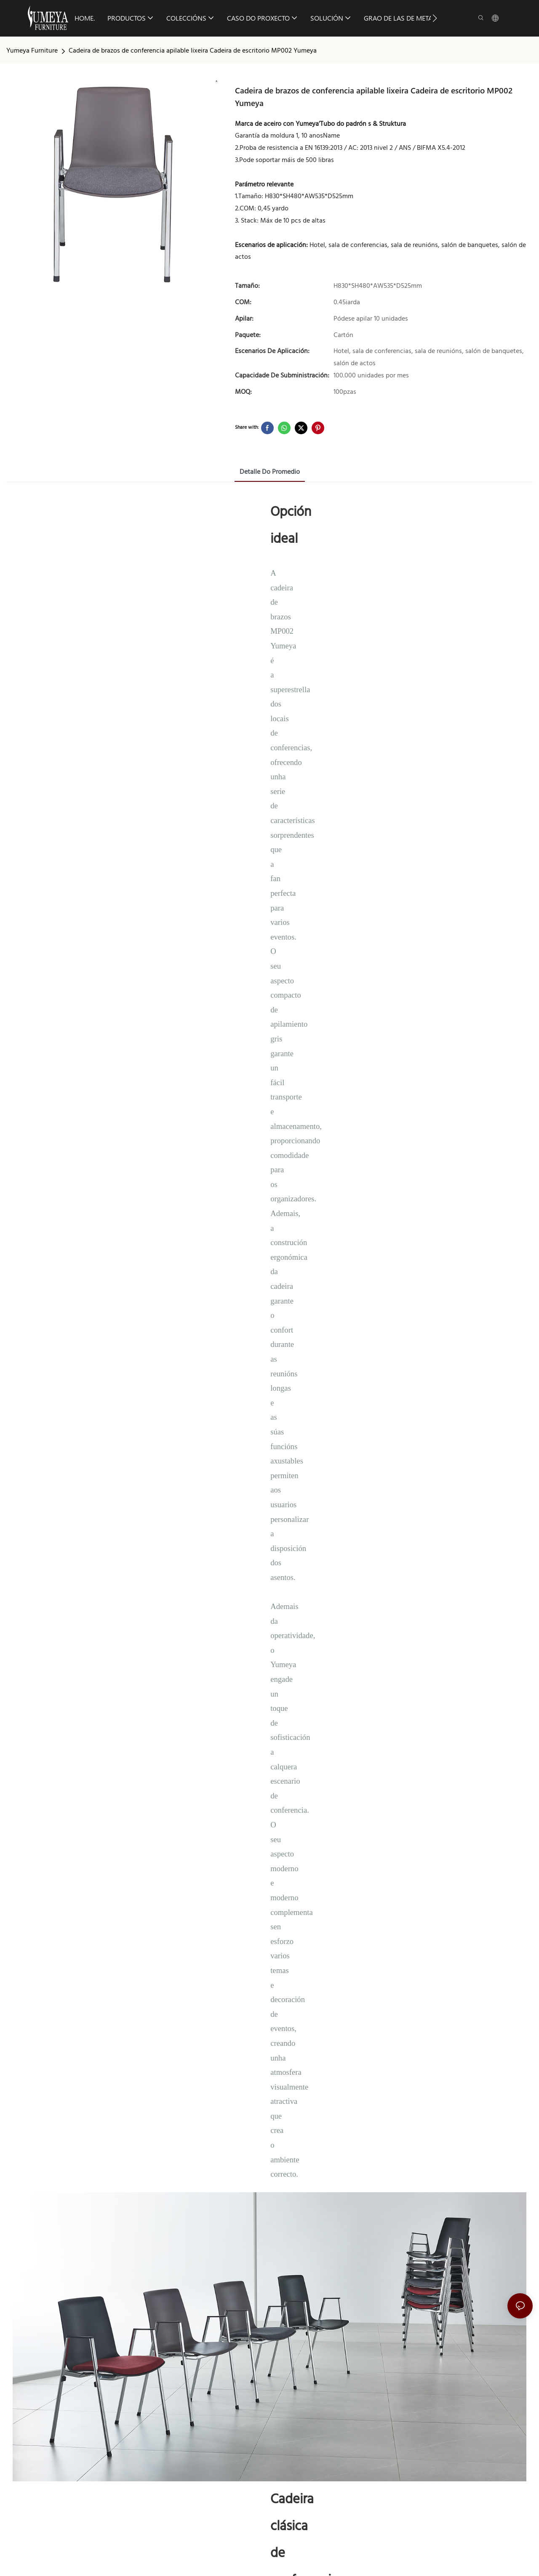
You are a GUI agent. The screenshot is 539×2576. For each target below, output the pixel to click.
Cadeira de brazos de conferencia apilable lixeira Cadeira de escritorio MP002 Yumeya (193, 50)
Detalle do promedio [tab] (270, 472)
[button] (434, 18)
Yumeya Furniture (32, 50)
